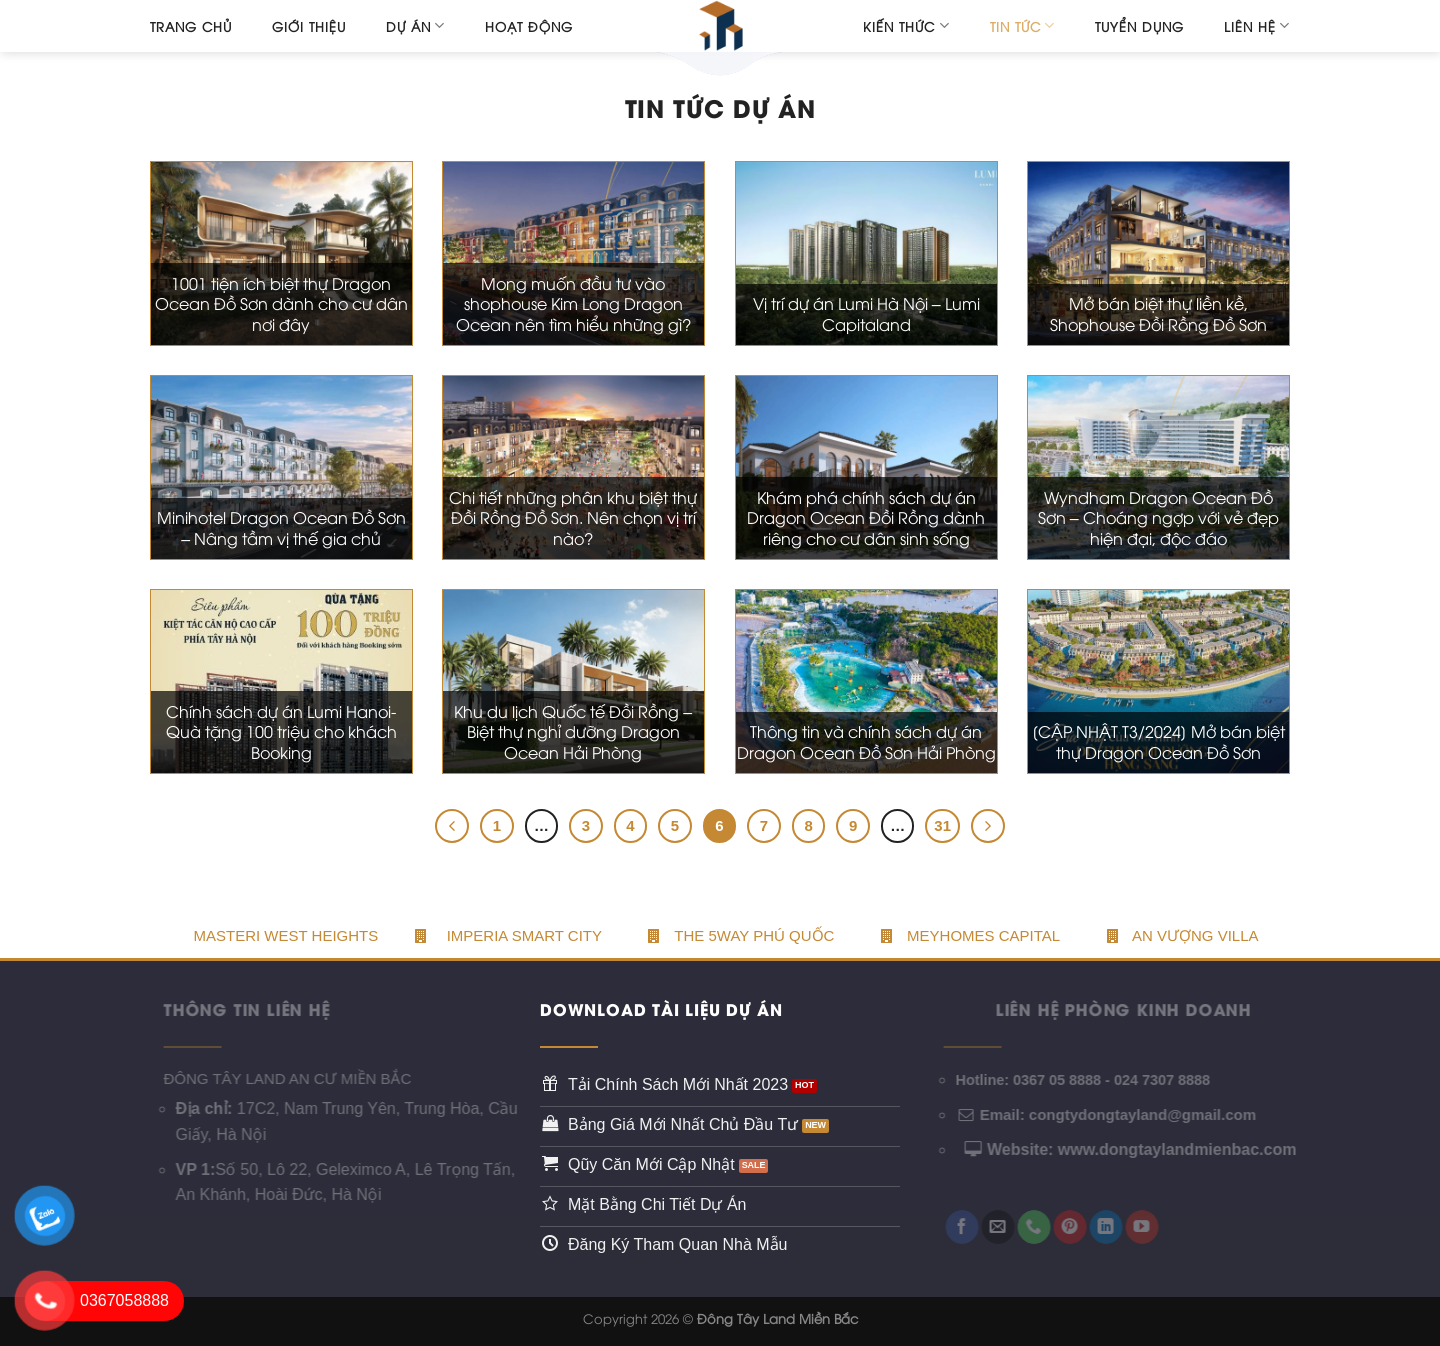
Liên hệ (1257, 25)
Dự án (415, 25)
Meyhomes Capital (970, 935)
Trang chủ (191, 26)
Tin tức (1022, 25)
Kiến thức (906, 25)
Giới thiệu (309, 26)
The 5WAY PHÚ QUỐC (741, 935)
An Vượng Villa (1183, 935)
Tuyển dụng (1139, 26)
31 (942, 825)
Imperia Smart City (524, 935)
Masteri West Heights (285, 935)
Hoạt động (529, 26)
